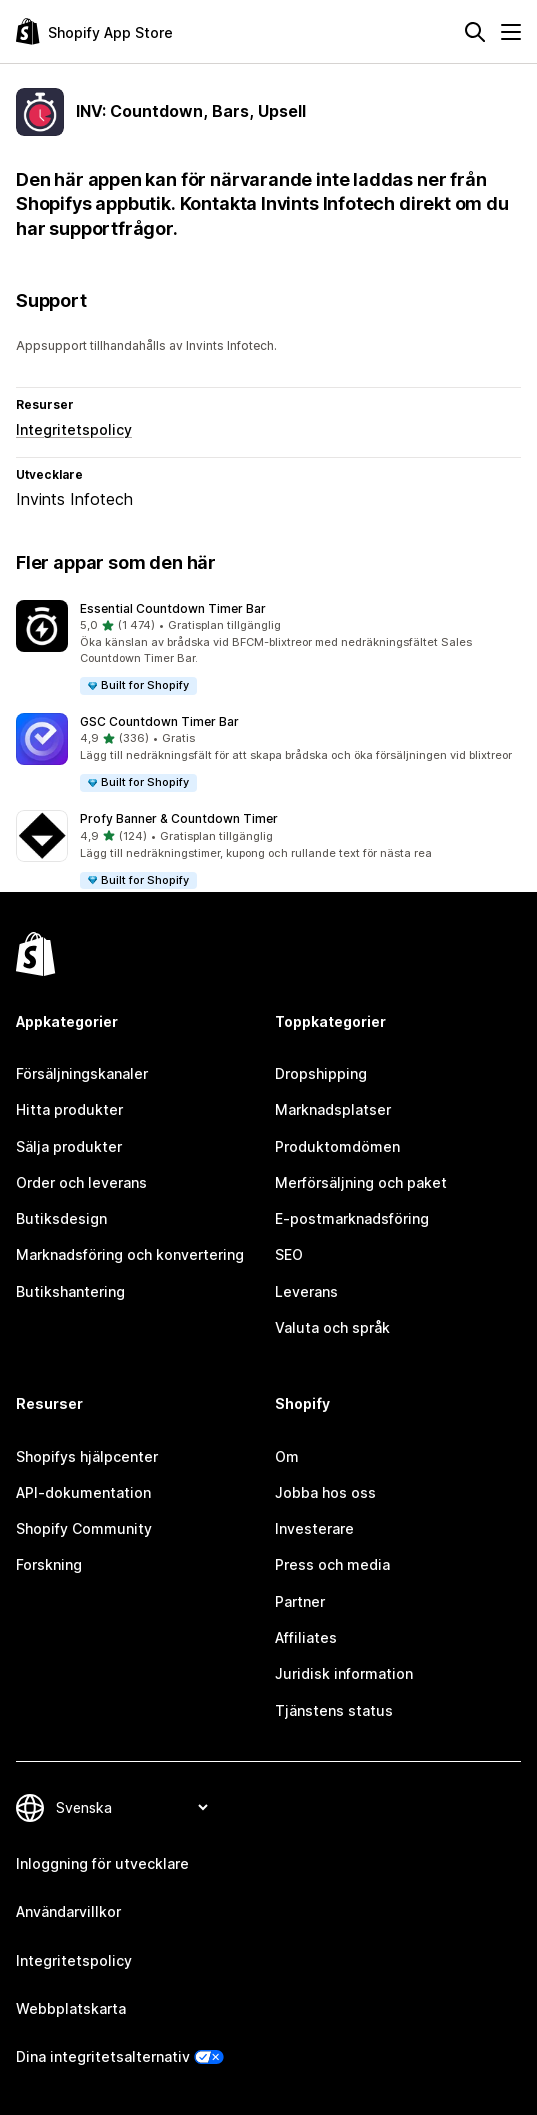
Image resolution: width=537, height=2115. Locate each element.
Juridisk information (344, 1673)
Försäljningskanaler (82, 1073)
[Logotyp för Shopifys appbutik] (94, 31)
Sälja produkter (69, 1146)
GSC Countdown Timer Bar (159, 721)
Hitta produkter (69, 1109)
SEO (289, 1254)
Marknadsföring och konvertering (130, 1254)
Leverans (306, 1291)
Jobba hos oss (325, 1492)
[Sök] (475, 32)
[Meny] (511, 32)
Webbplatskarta (71, 2008)
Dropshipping (321, 1073)
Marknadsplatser (333, 1109)
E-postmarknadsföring (352, 1218)
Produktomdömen (337, 1146)
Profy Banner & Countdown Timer (179, 818)
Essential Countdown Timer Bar (173, 608)
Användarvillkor (68, 1911)
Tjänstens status (334, 1710)
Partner (300, 1601)
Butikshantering (70, 1291)
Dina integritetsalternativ (103, 2056)
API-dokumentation (83, 1492)
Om (287, 1456)
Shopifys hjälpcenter (87, 1456)
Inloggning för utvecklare (102, 1863)
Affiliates (306, 1637)
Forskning (49, 1564)
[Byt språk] (131, 1807)
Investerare (314, 1528)
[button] (268, 648)
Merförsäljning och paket (361, 1182)
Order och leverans (81, 1182)
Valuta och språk (332, 1327)
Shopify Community (84, 1528)
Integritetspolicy (74, 429)
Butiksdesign (61, 1218)
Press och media (332, 1564)
